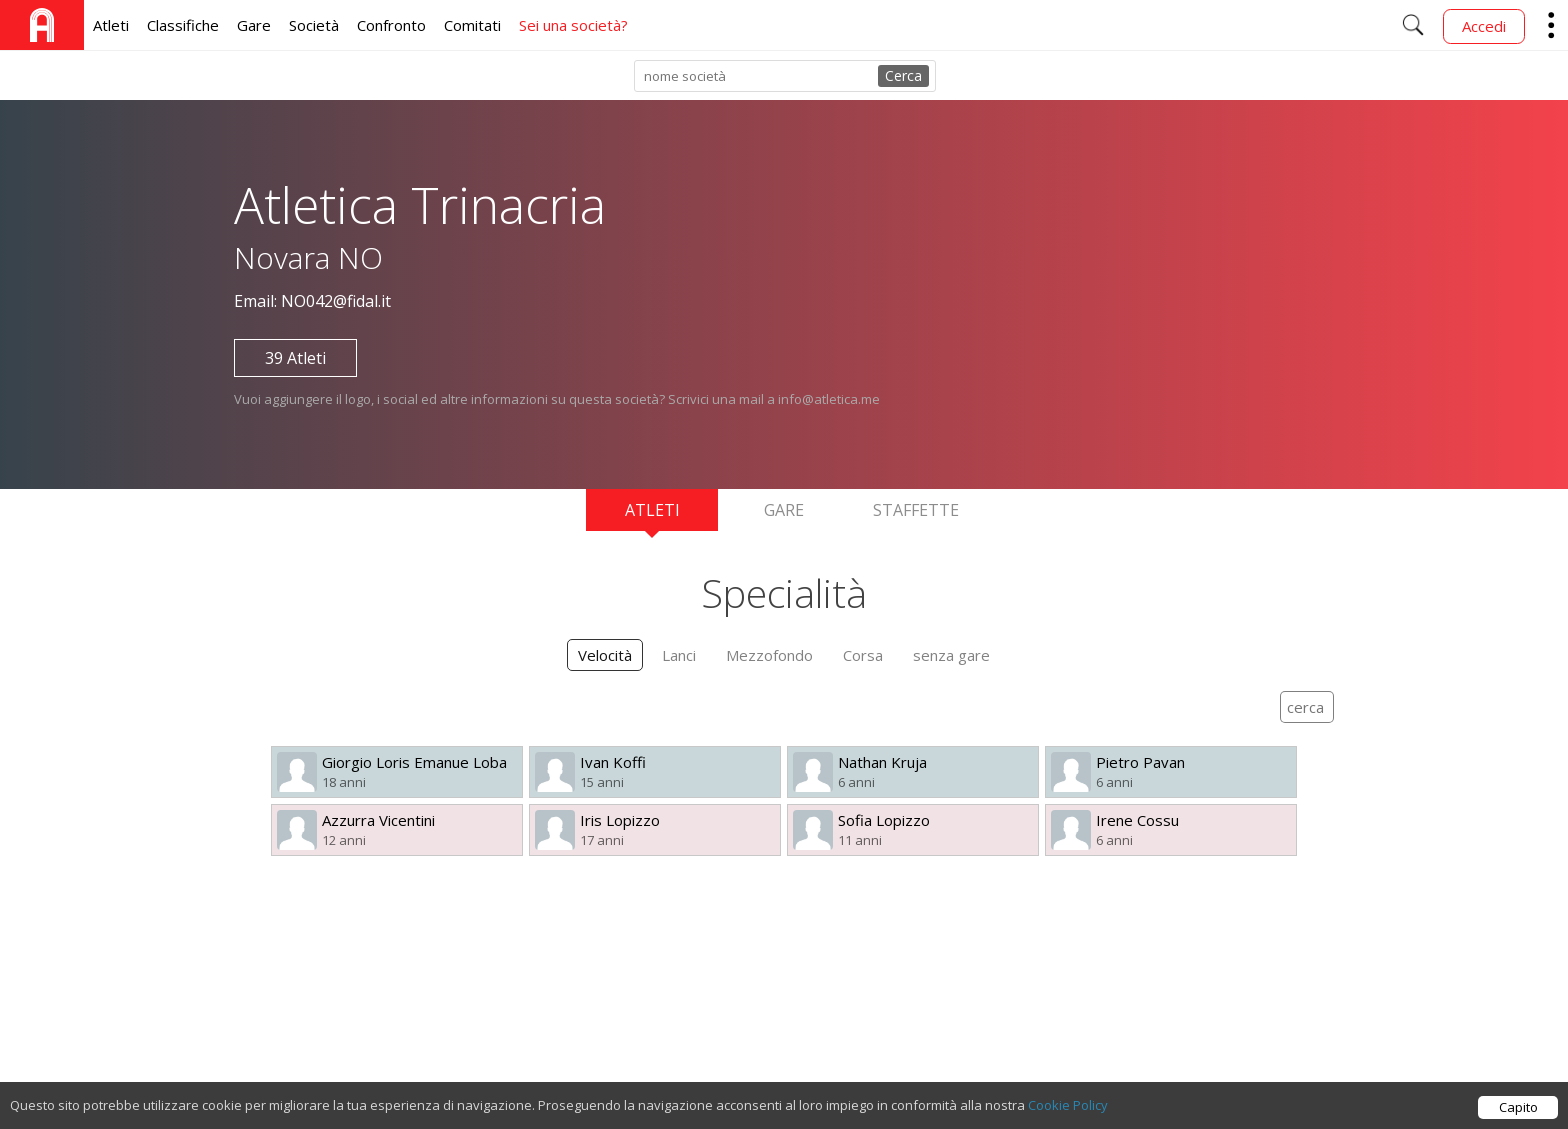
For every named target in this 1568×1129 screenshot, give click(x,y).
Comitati (472, 25)
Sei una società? (573, 25)
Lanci (679, 655)
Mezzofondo (769, 655)
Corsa (863, 655)
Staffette (916, 510)
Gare (254, 25)
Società (314, 25)
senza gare (951, 655)
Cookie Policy (1068, 1105)
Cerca (903, 75)
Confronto (391, 25)
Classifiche (183, 25)
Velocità (605, 655)
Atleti (111, 25)
